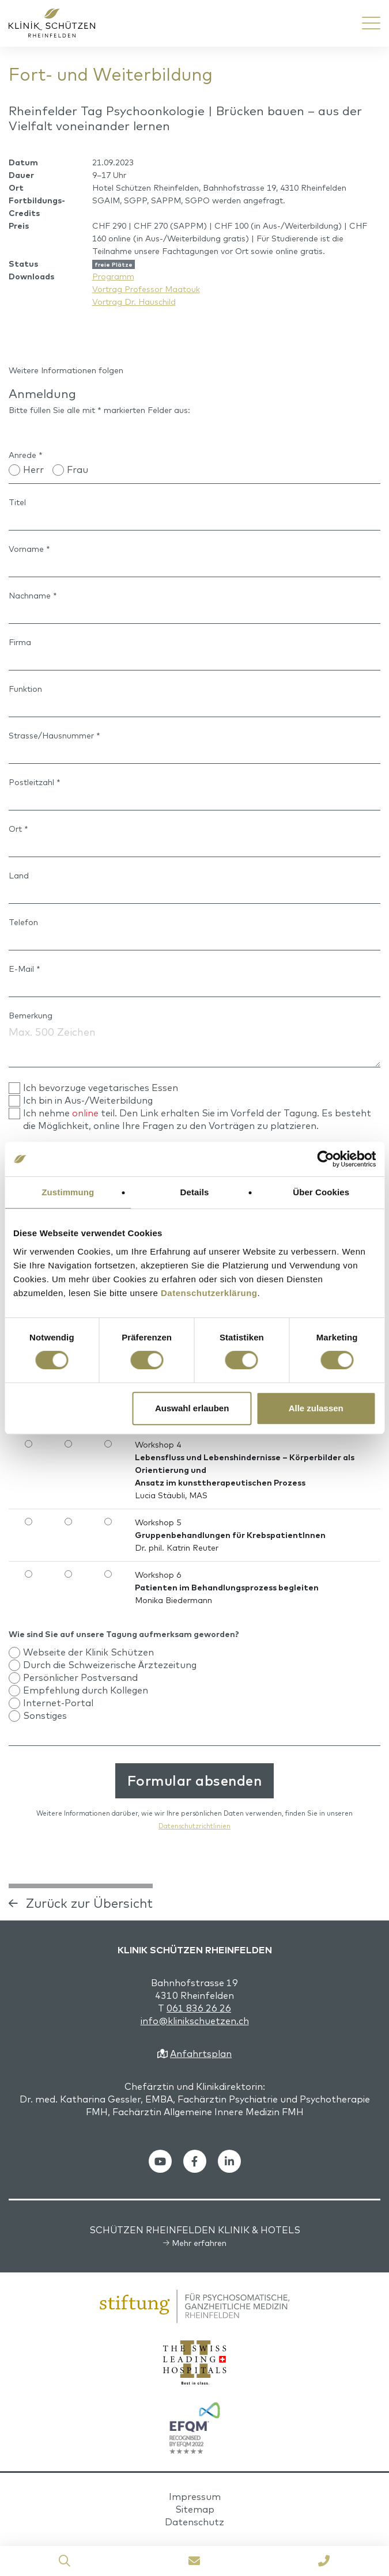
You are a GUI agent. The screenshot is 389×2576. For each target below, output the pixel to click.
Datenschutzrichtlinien (194, 1826)
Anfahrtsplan (201, 2053)
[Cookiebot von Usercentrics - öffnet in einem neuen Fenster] (325, 1159)
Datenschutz (194, 2522)
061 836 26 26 (199, 2008)
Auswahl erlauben (192, 1408)
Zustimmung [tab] (67, 1192)
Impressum (195, 2496)
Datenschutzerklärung (209, 1293)
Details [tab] (194, 1192)
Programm (113, 276)
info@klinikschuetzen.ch (195, 2020)
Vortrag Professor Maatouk (146, 289)
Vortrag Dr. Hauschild (134, 302)
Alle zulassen (316, 1408)
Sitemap (194, 2509)
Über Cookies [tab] (321, 1192)
